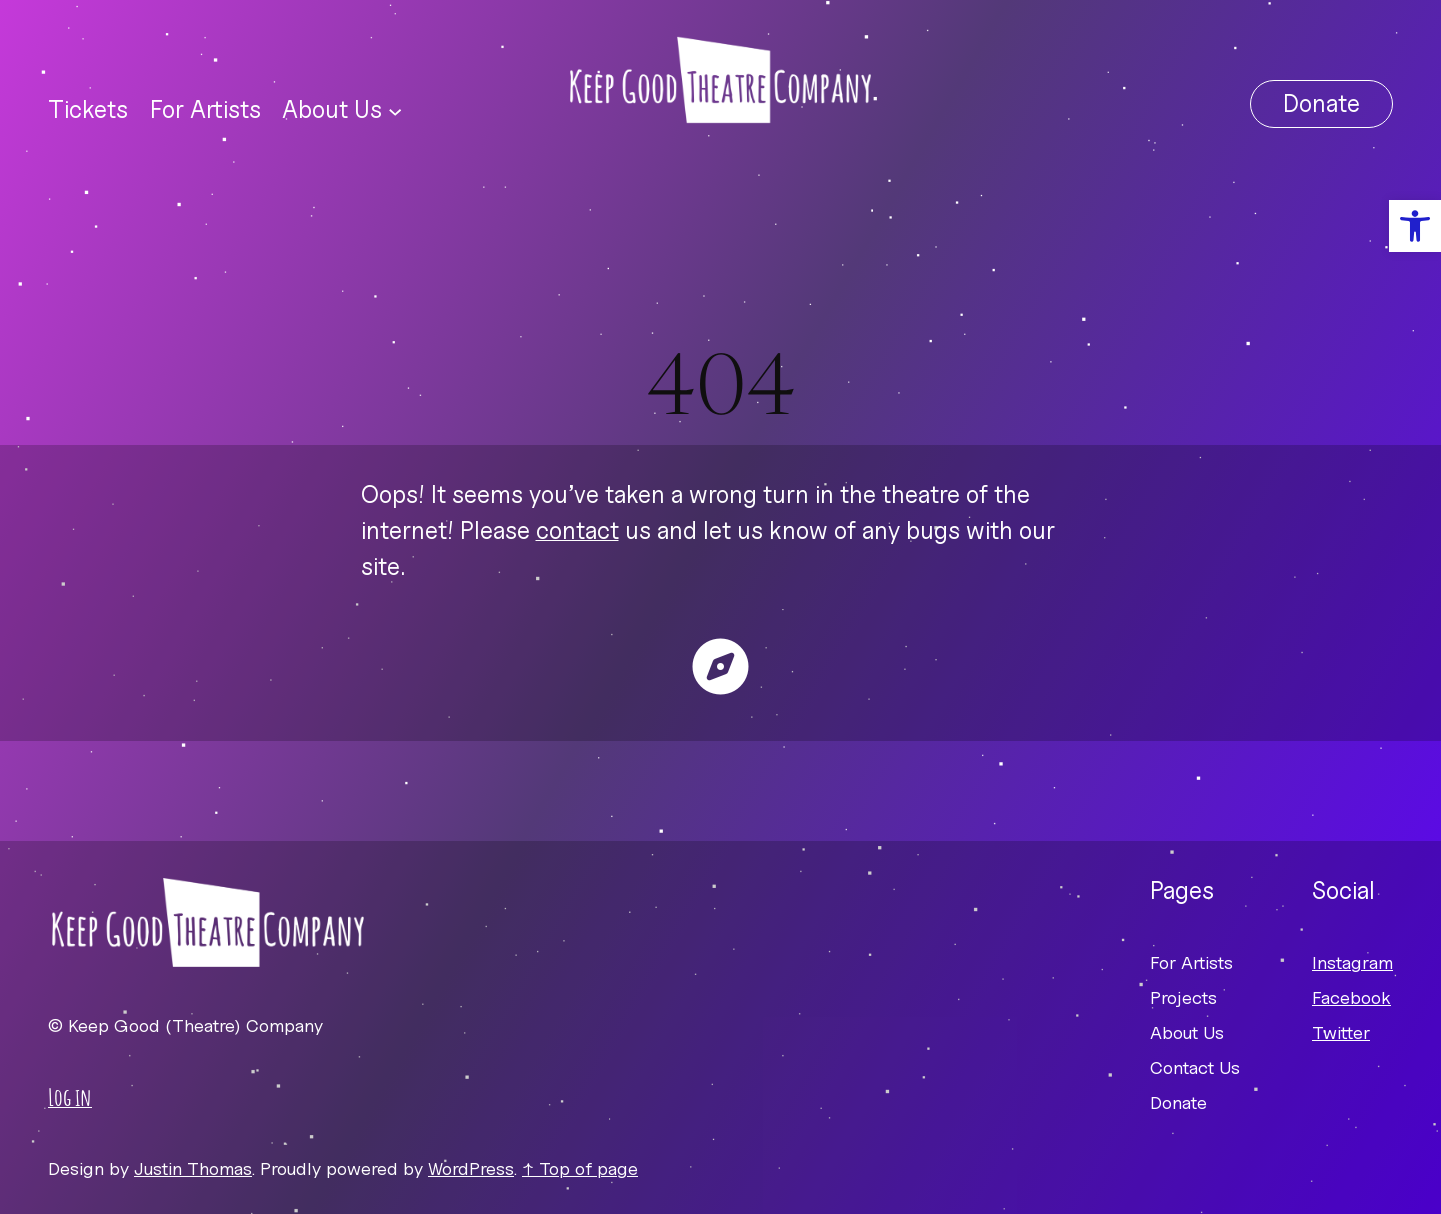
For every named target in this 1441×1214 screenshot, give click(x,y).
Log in (70, 1097)
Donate (1321, 103)
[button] (1415, 226)
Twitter (1341, 1032)
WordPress (471, 1168)
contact (577, 530)
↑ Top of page (580, 1168)
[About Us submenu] (395, 110)
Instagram (1352, 962)
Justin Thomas (193, 1168)
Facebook (1351, 997)
